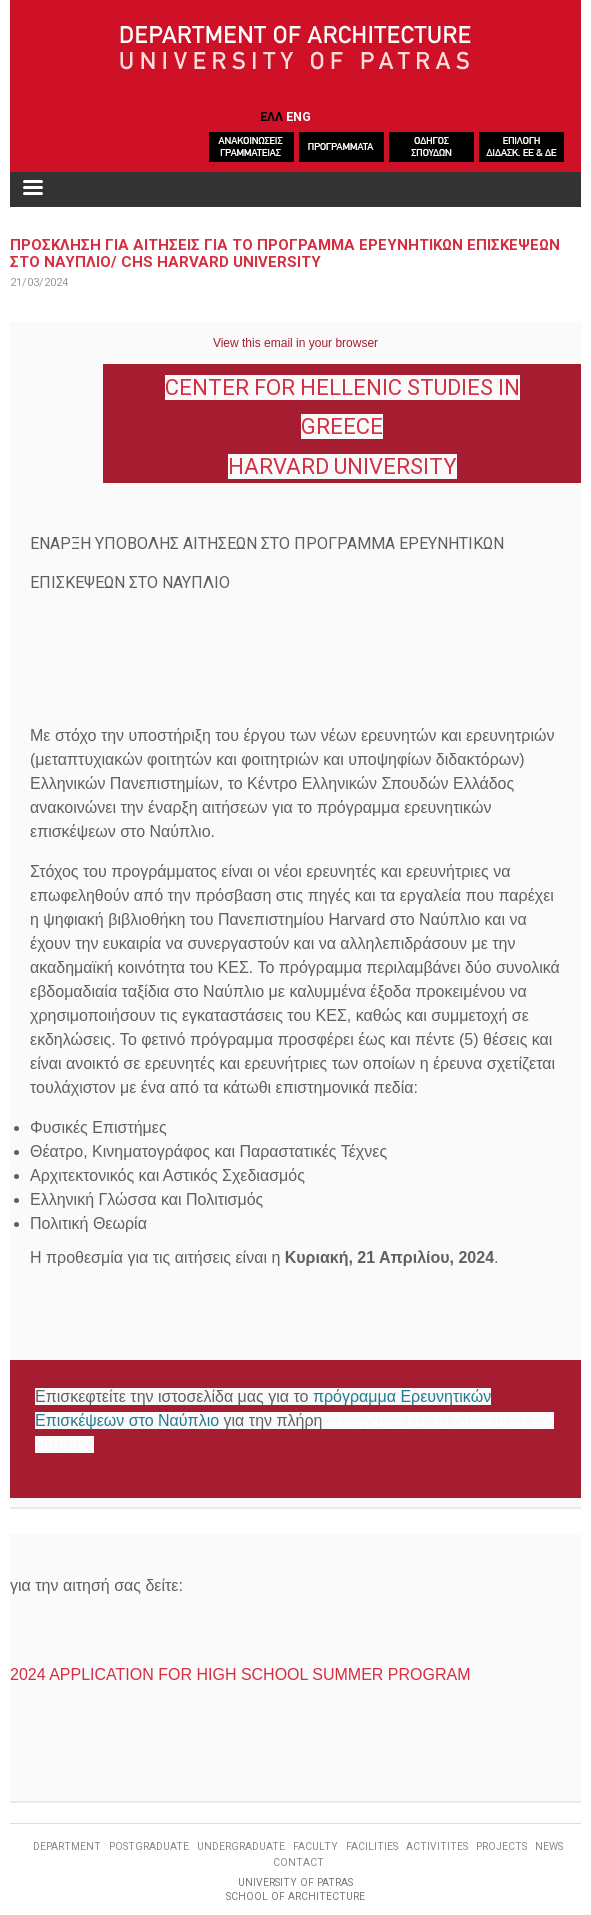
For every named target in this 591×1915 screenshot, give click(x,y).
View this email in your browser (295, 343)
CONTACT (298, 1862)
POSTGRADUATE (149, 1846)
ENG (298, 116)
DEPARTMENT (67, 1846)
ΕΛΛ (271, 116)
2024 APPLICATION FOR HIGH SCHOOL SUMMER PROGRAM (240, 1674)
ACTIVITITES (437, 1846)
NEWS (549, 1846)
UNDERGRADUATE (241, 1846)
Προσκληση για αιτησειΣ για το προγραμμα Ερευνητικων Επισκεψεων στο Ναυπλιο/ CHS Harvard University (285, 253)
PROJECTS (501, 1846)
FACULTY (315, 1846)
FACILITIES (372, 1846)
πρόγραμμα (354, 1396)
